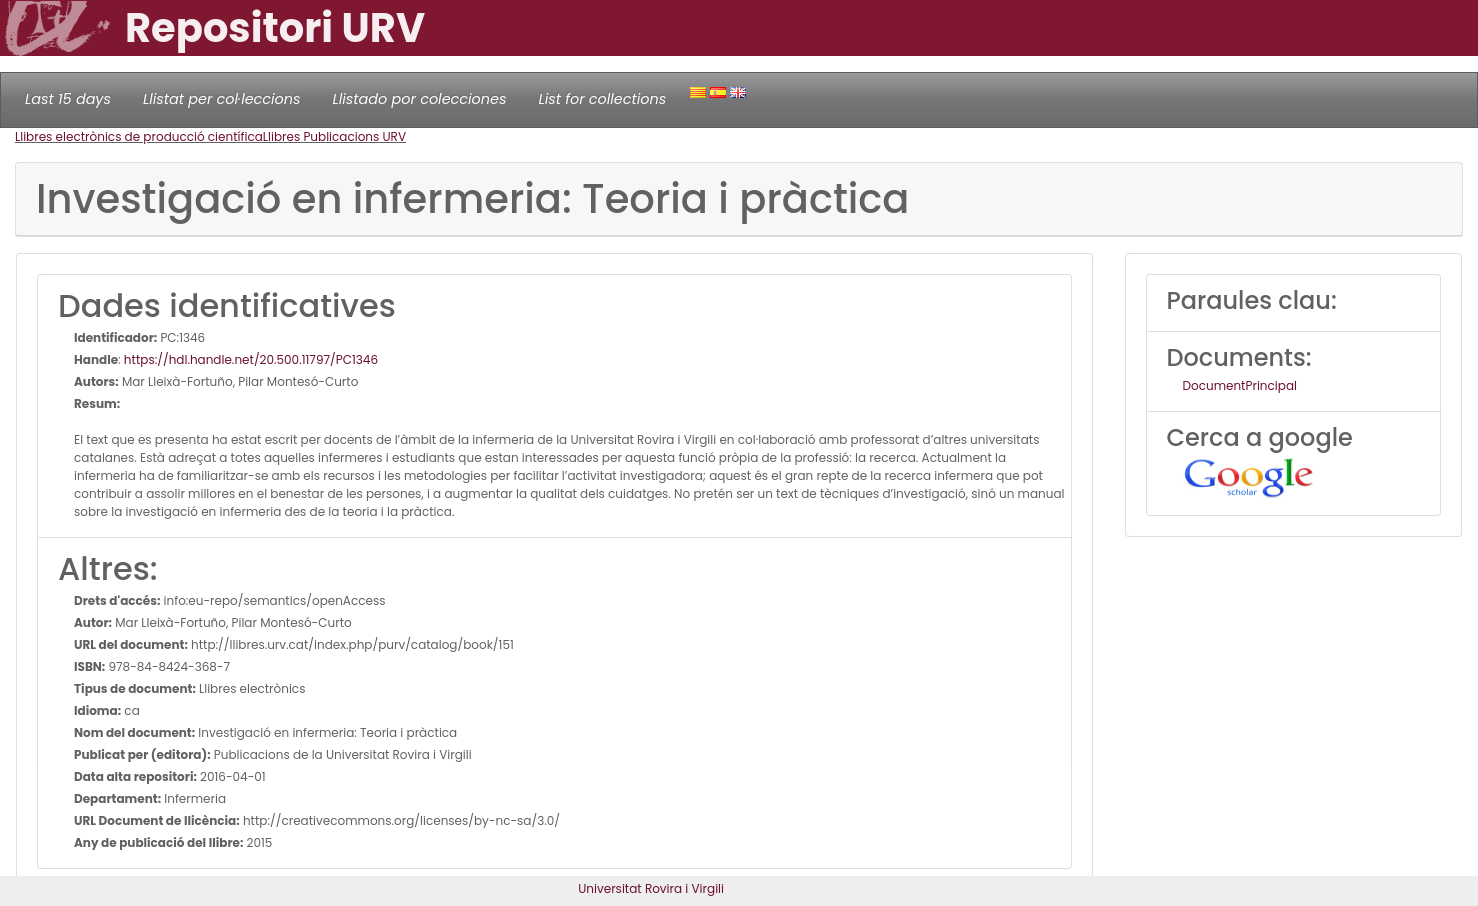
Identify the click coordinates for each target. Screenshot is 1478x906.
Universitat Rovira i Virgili (651, 888)
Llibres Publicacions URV (334, 136)
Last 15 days (68, 99)
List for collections (602, 99)
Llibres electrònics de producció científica (139, 136)
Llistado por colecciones (420, 99)
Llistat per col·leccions (222, 99)
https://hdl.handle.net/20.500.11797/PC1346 (251, 359)
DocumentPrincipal (1240, 385)
